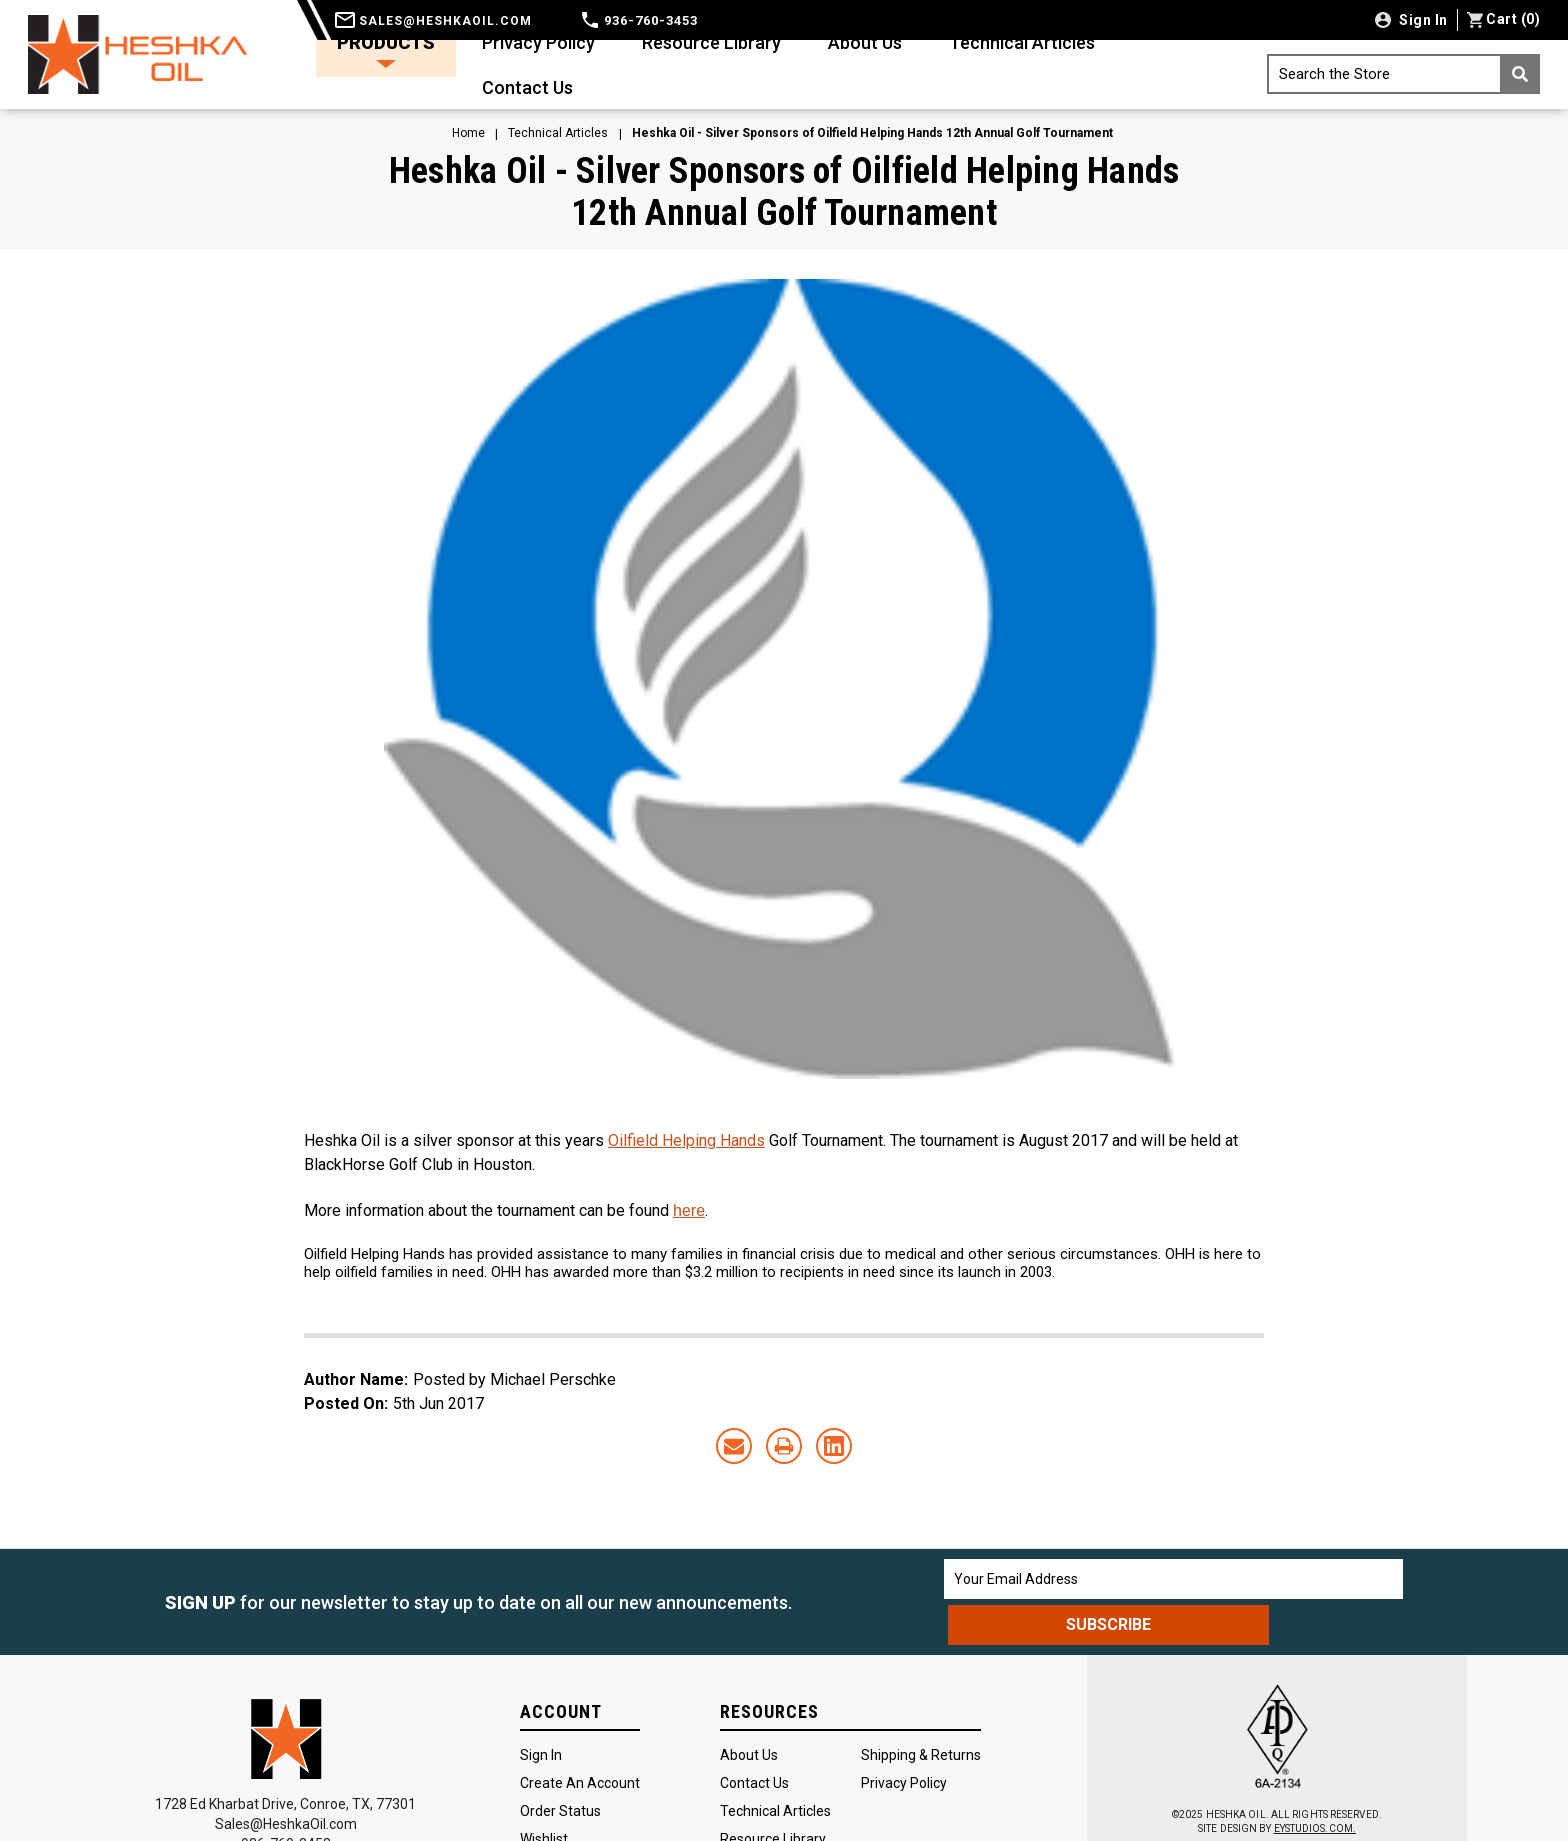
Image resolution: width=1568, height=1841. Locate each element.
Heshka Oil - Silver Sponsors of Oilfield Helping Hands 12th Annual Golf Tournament (784, 192)
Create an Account (580, 1737)
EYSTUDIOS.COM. (1315, 1783)
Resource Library (711, 42)
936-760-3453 (640, 20)
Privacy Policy (538, 42)
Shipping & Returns (921, 1709)
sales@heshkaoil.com (433, 21)
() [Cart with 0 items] (1504, 19)
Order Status (560, 1765)
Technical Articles (1022, 42)
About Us (865, 42)
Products (386, 50)
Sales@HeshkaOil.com (286, 1778)
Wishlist (544, 1793)
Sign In (541, 1709)
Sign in (1422, 20)
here (689, 1210)
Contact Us (527, 87)
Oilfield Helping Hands (686, 1140)
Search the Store (1409, 74)
